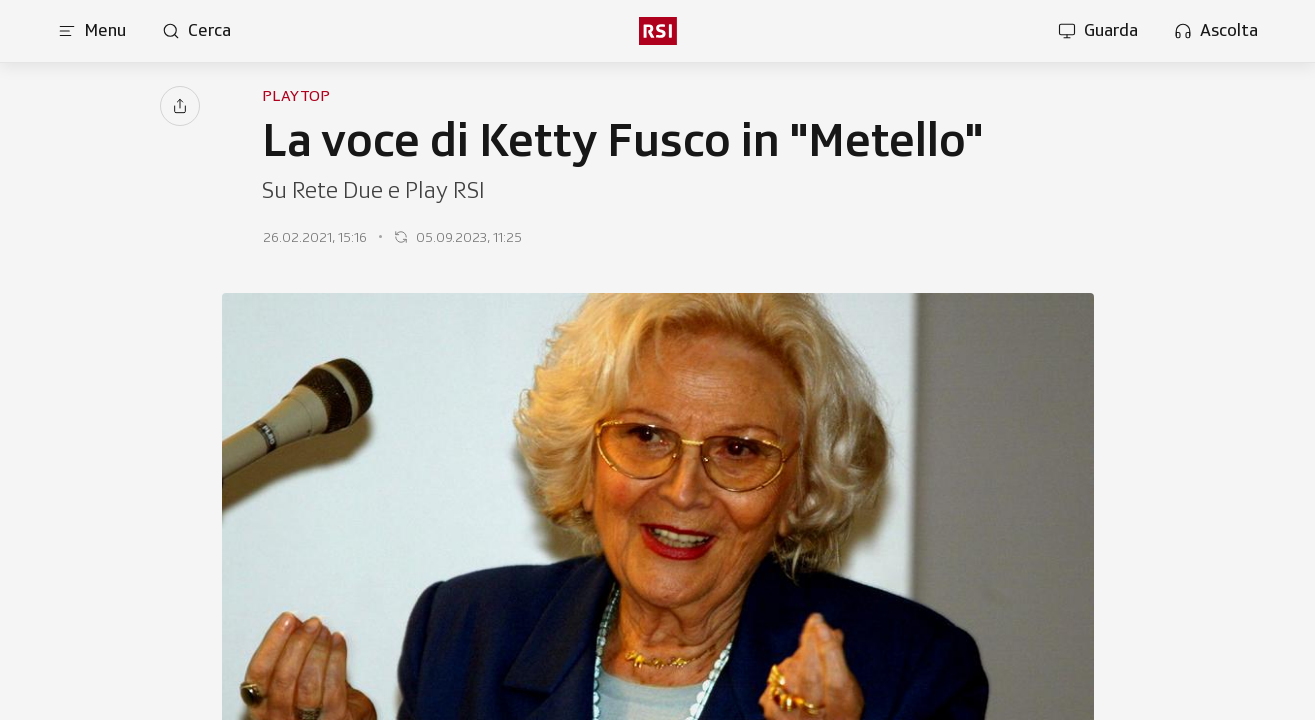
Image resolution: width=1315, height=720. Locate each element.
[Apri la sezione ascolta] (1216, 31)
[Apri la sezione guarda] (1098, 31)
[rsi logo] (657, 31)
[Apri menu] (92, 31)
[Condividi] (180, 106)
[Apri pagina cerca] (196, 31)
